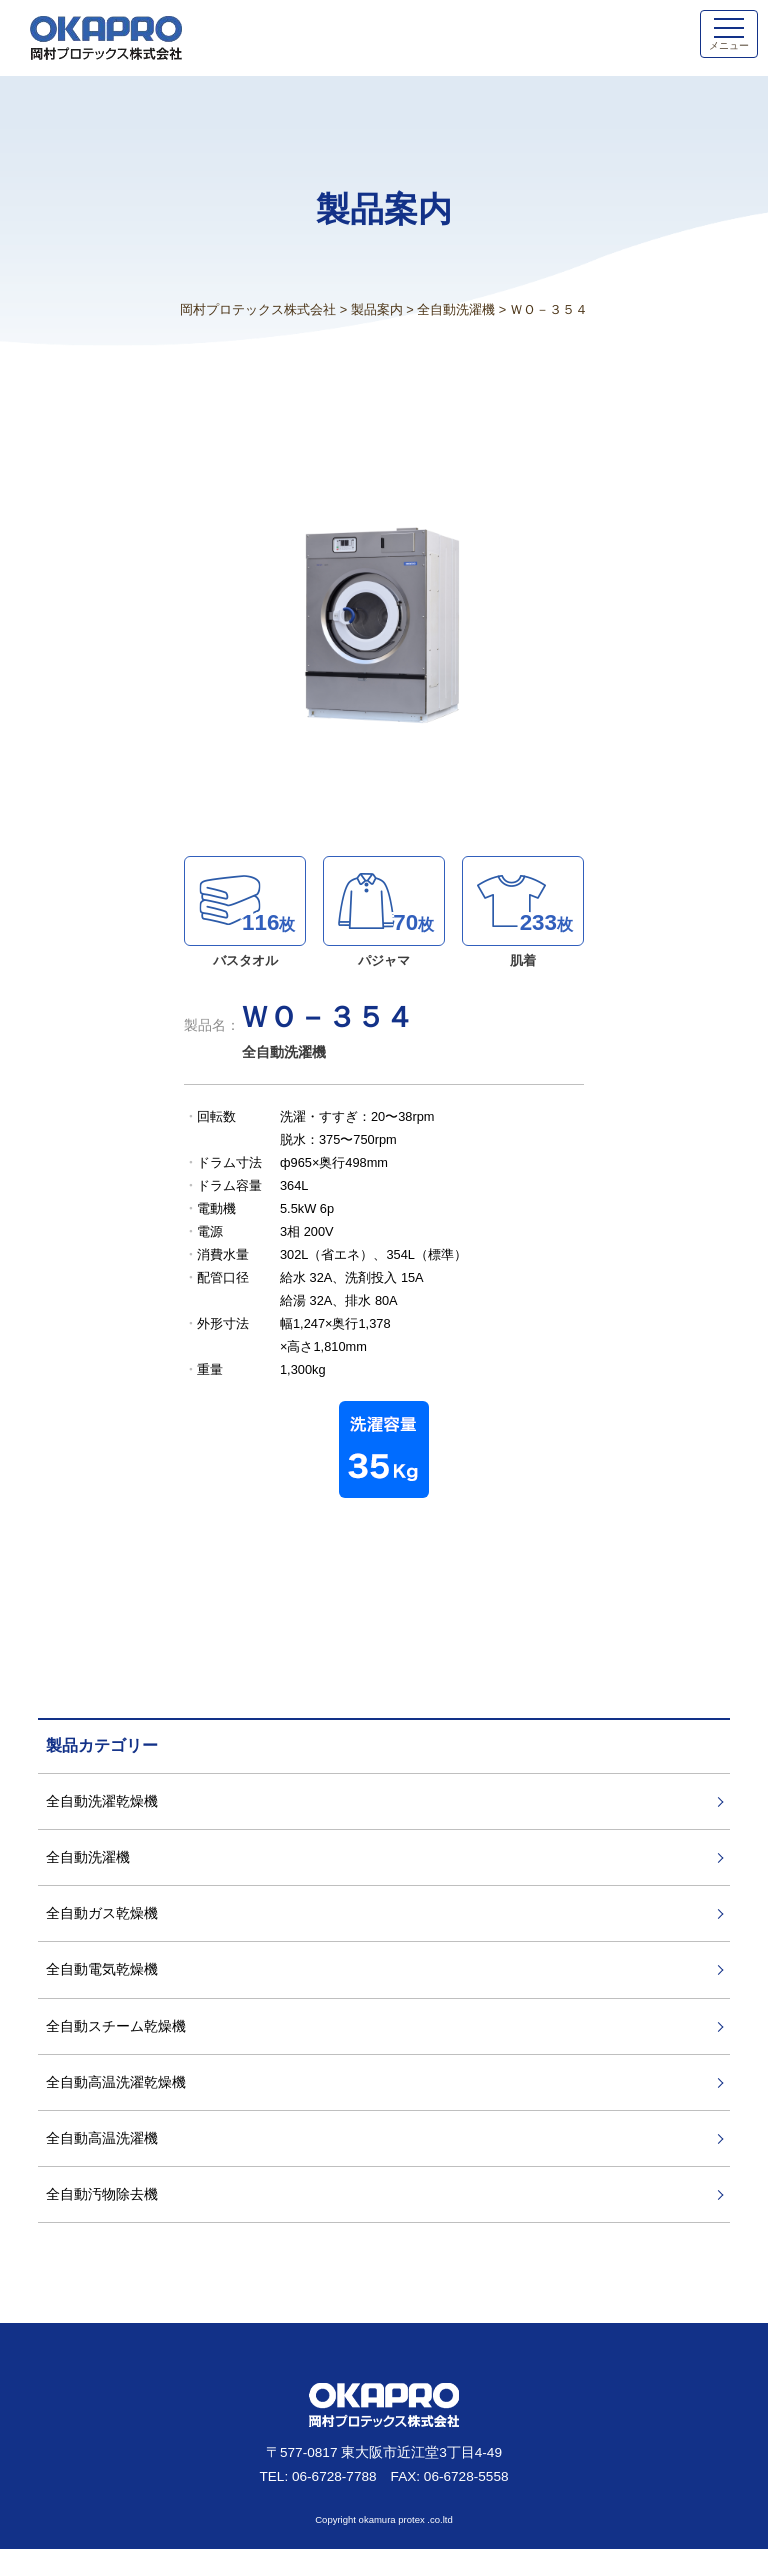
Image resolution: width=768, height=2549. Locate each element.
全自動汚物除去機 (102, 2194)
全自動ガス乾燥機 (102, 1913)
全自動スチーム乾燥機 (116, 2026)
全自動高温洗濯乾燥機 (116, 2082)
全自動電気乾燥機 (102, 1969)
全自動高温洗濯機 (102, 2138)
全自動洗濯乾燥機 (102, 1801)
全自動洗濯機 (88, 1857)
